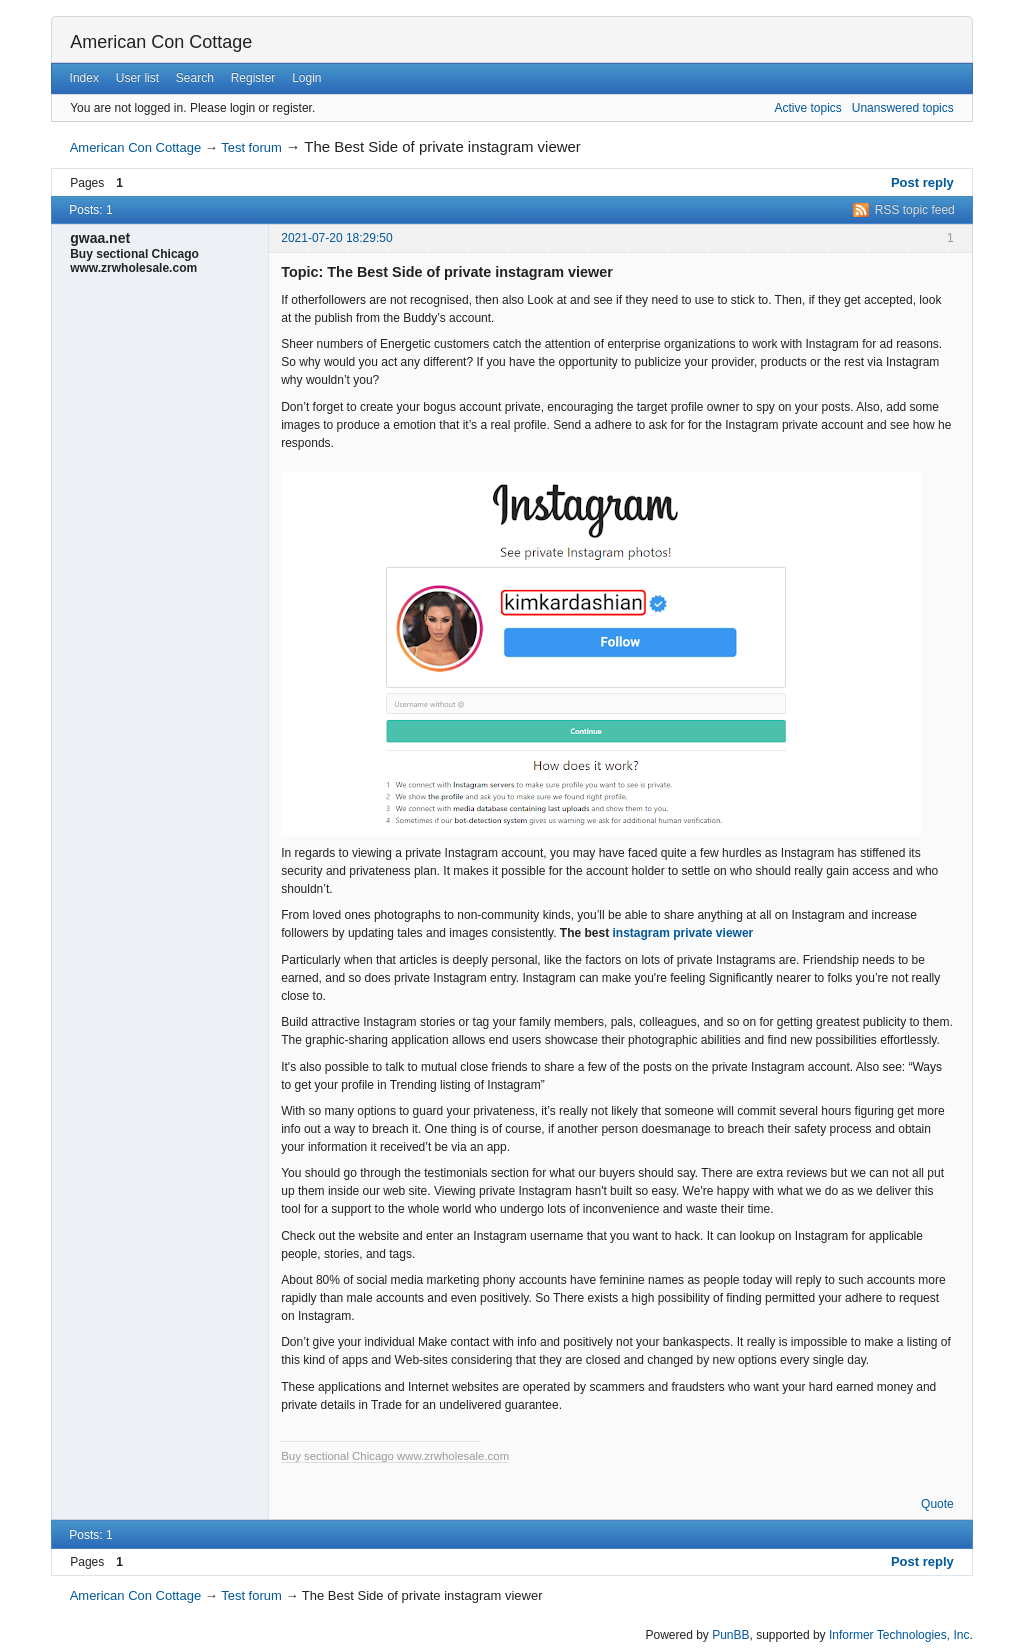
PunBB (730, 1635)
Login (306, 78)
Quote (937, 1504)
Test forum (251, 147)
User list (137, 78)
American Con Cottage (161, 42)
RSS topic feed (915, 210)
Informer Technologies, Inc (899, 1635)
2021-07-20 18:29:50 (336, 238)
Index (84, 78)
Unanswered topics (903, 108)
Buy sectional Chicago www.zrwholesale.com (395, 1456)
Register (253, 78)
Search (195, 78)
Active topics (807, 108)
